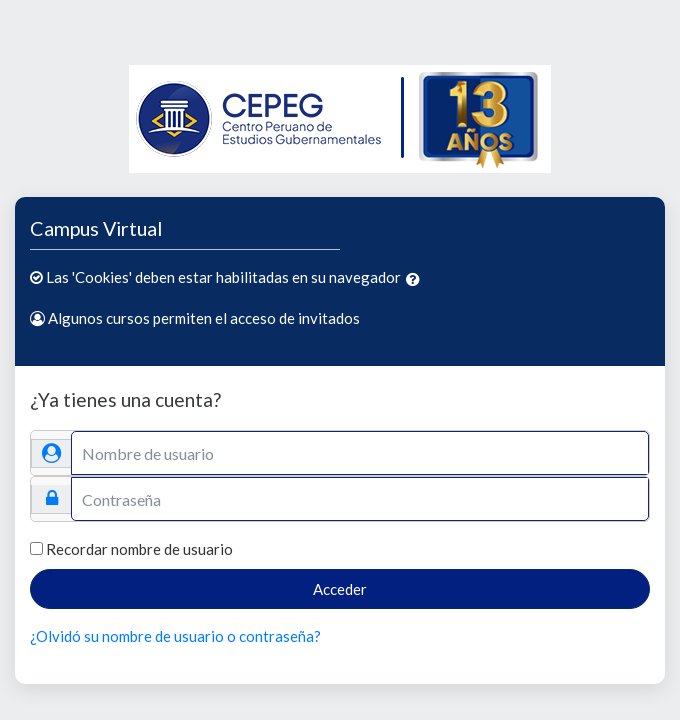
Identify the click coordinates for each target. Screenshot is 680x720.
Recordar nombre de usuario (139, 549)
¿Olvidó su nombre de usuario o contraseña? (175, 636)
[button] (417, 279)
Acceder (340, 589)
